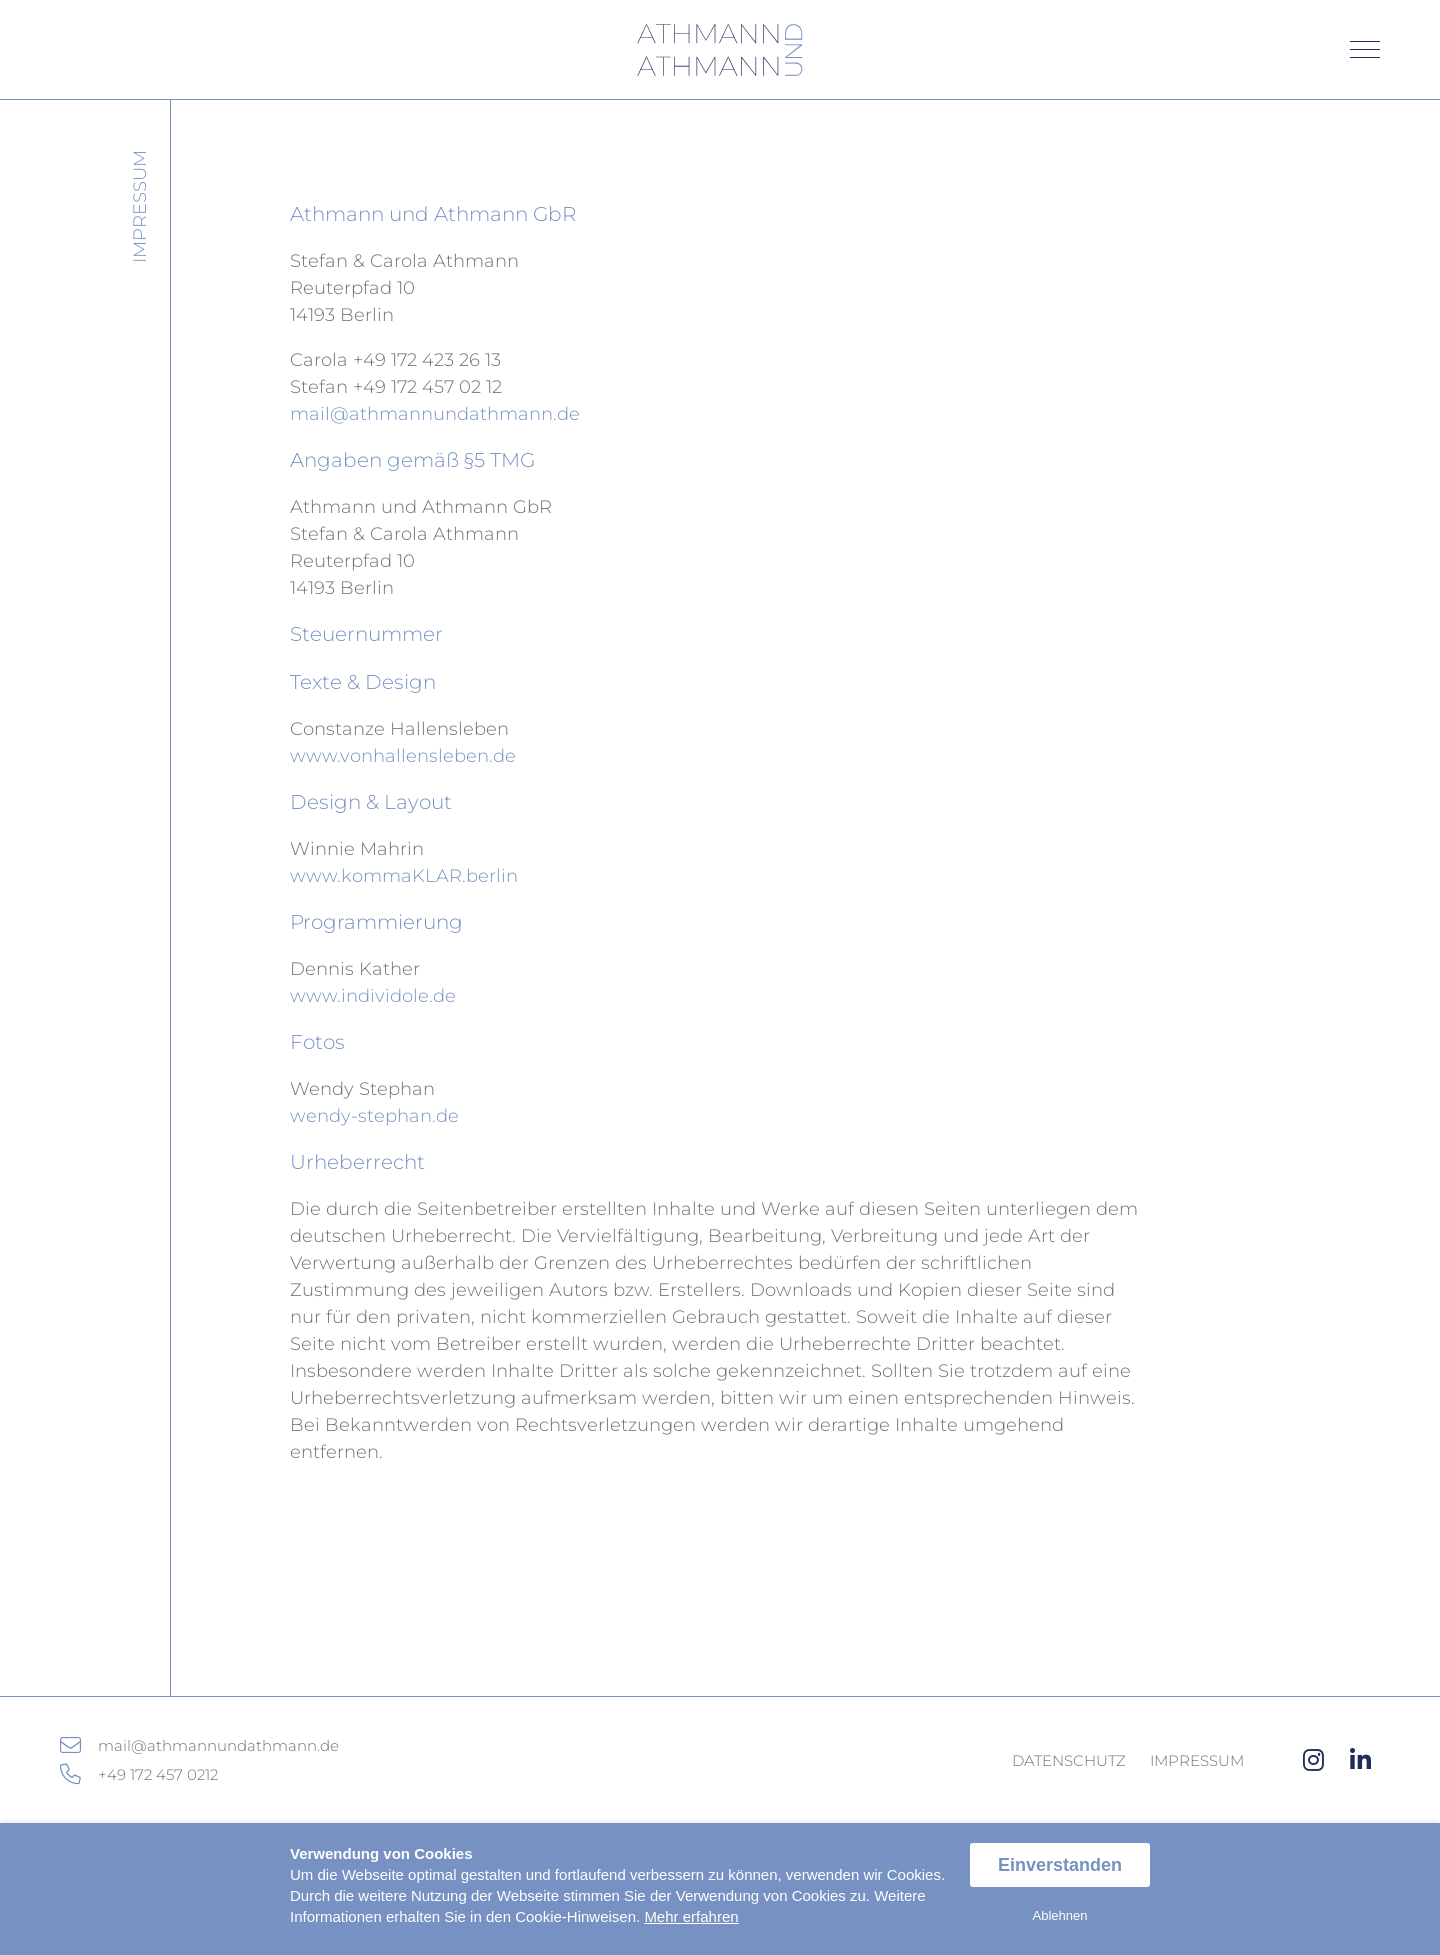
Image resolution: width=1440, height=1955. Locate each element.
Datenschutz (1069, 1760)
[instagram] (1313, 1760)
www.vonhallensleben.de (403, 756)
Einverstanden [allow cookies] (1060, 1865)
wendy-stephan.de (374, 1116)
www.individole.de (373, 996)
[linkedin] (1360, 1760)
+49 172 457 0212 (158, 1774)
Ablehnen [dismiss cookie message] (1060, 1915)
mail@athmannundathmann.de (435, 414)
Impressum (1197, 1760)
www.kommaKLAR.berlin (404, 876)
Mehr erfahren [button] (691, 1916)
